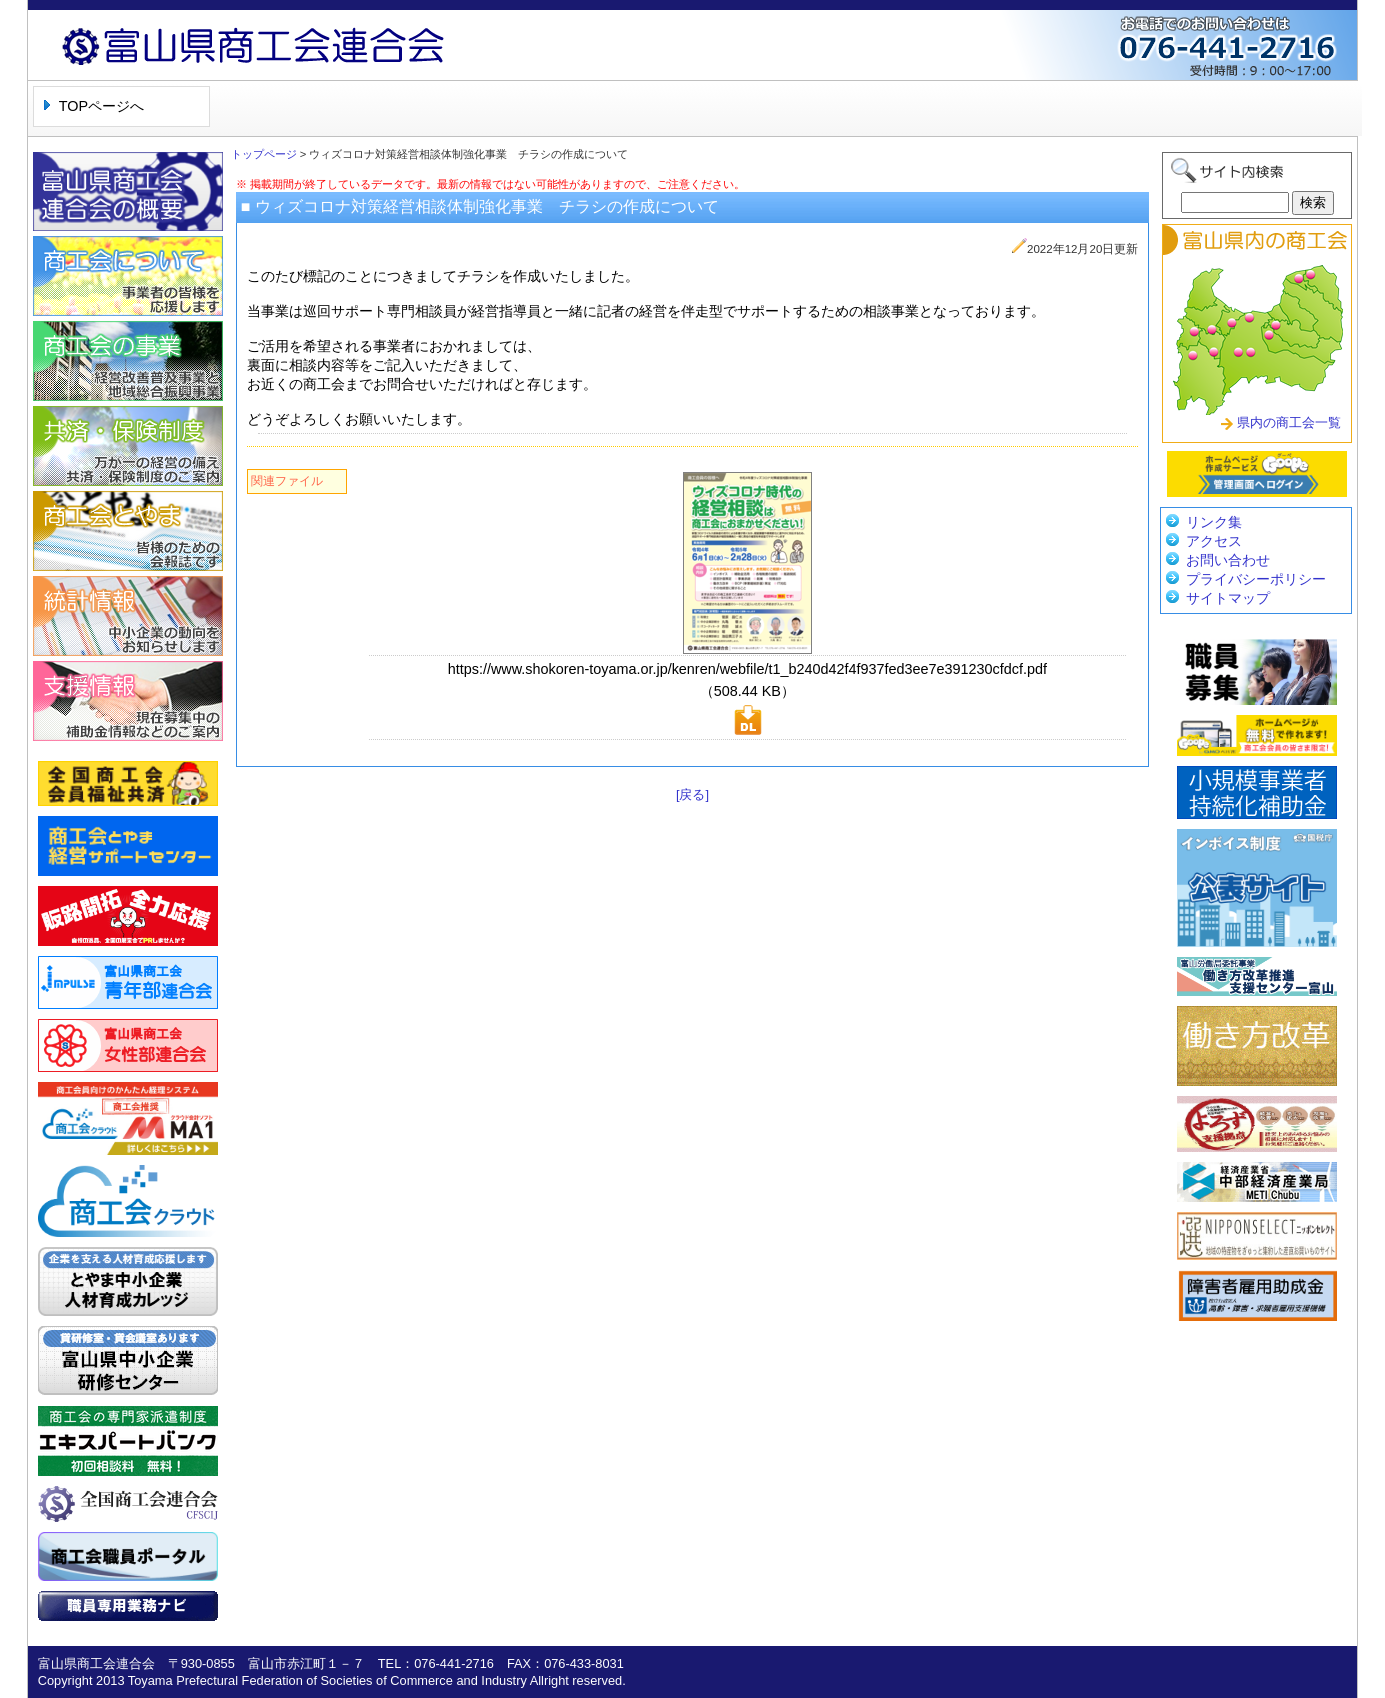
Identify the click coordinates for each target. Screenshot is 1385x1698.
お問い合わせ (1228, 560)
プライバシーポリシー (1256, 579)
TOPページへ (101, 106)
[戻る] (692, 794)
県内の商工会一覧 (1289, 422)
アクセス (1214, 541)
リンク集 (1214, 522)
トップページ (264, 154)
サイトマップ (1228, 598)
